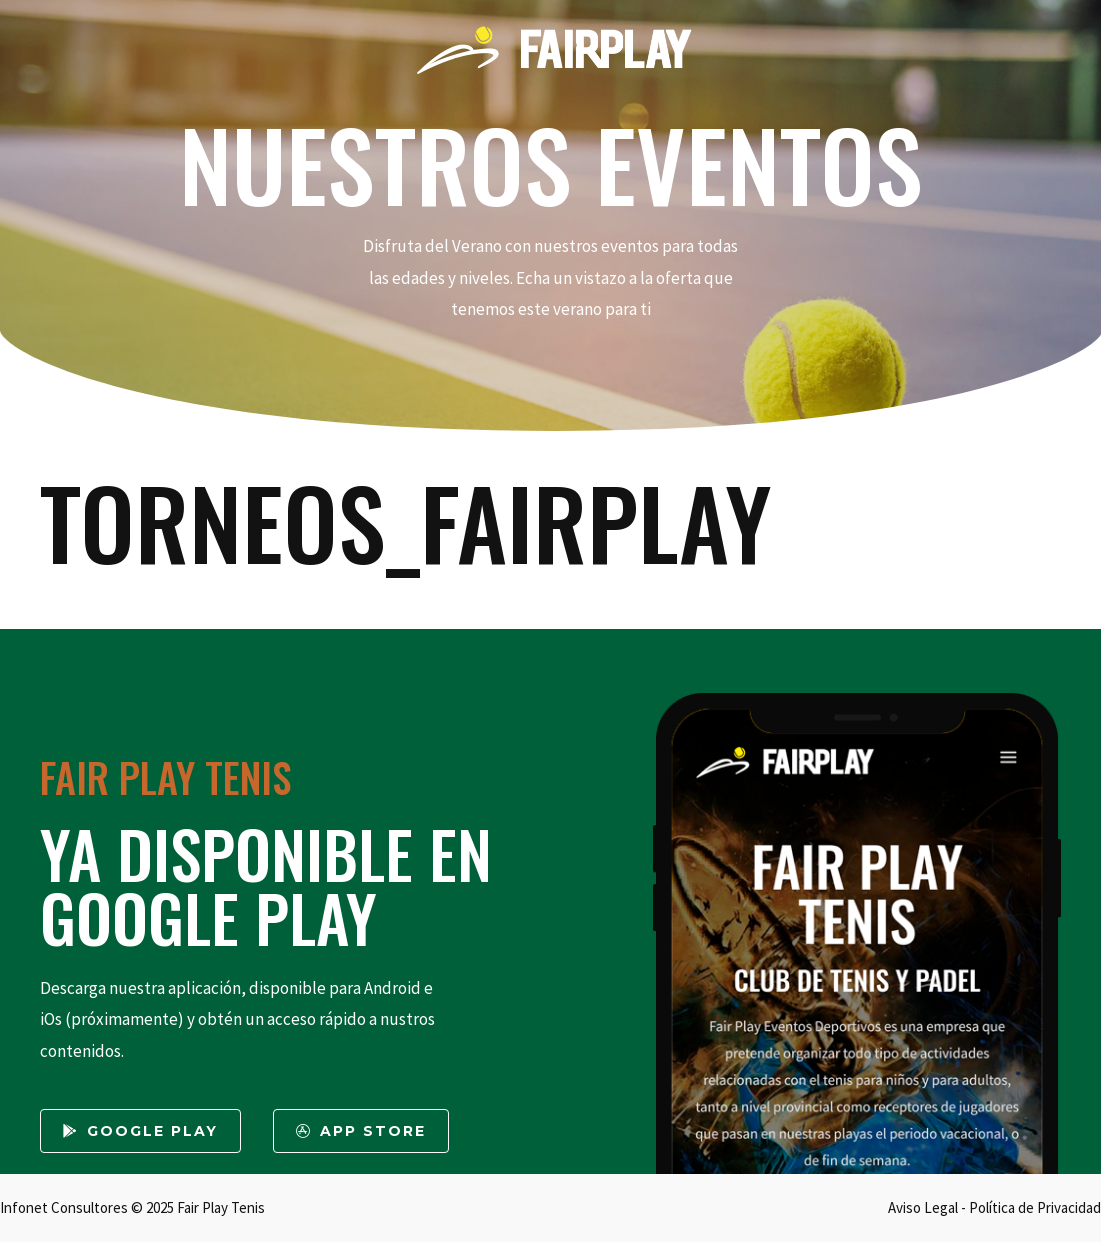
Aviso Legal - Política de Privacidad (994, 1207)
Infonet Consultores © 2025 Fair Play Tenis (132, 1207)
